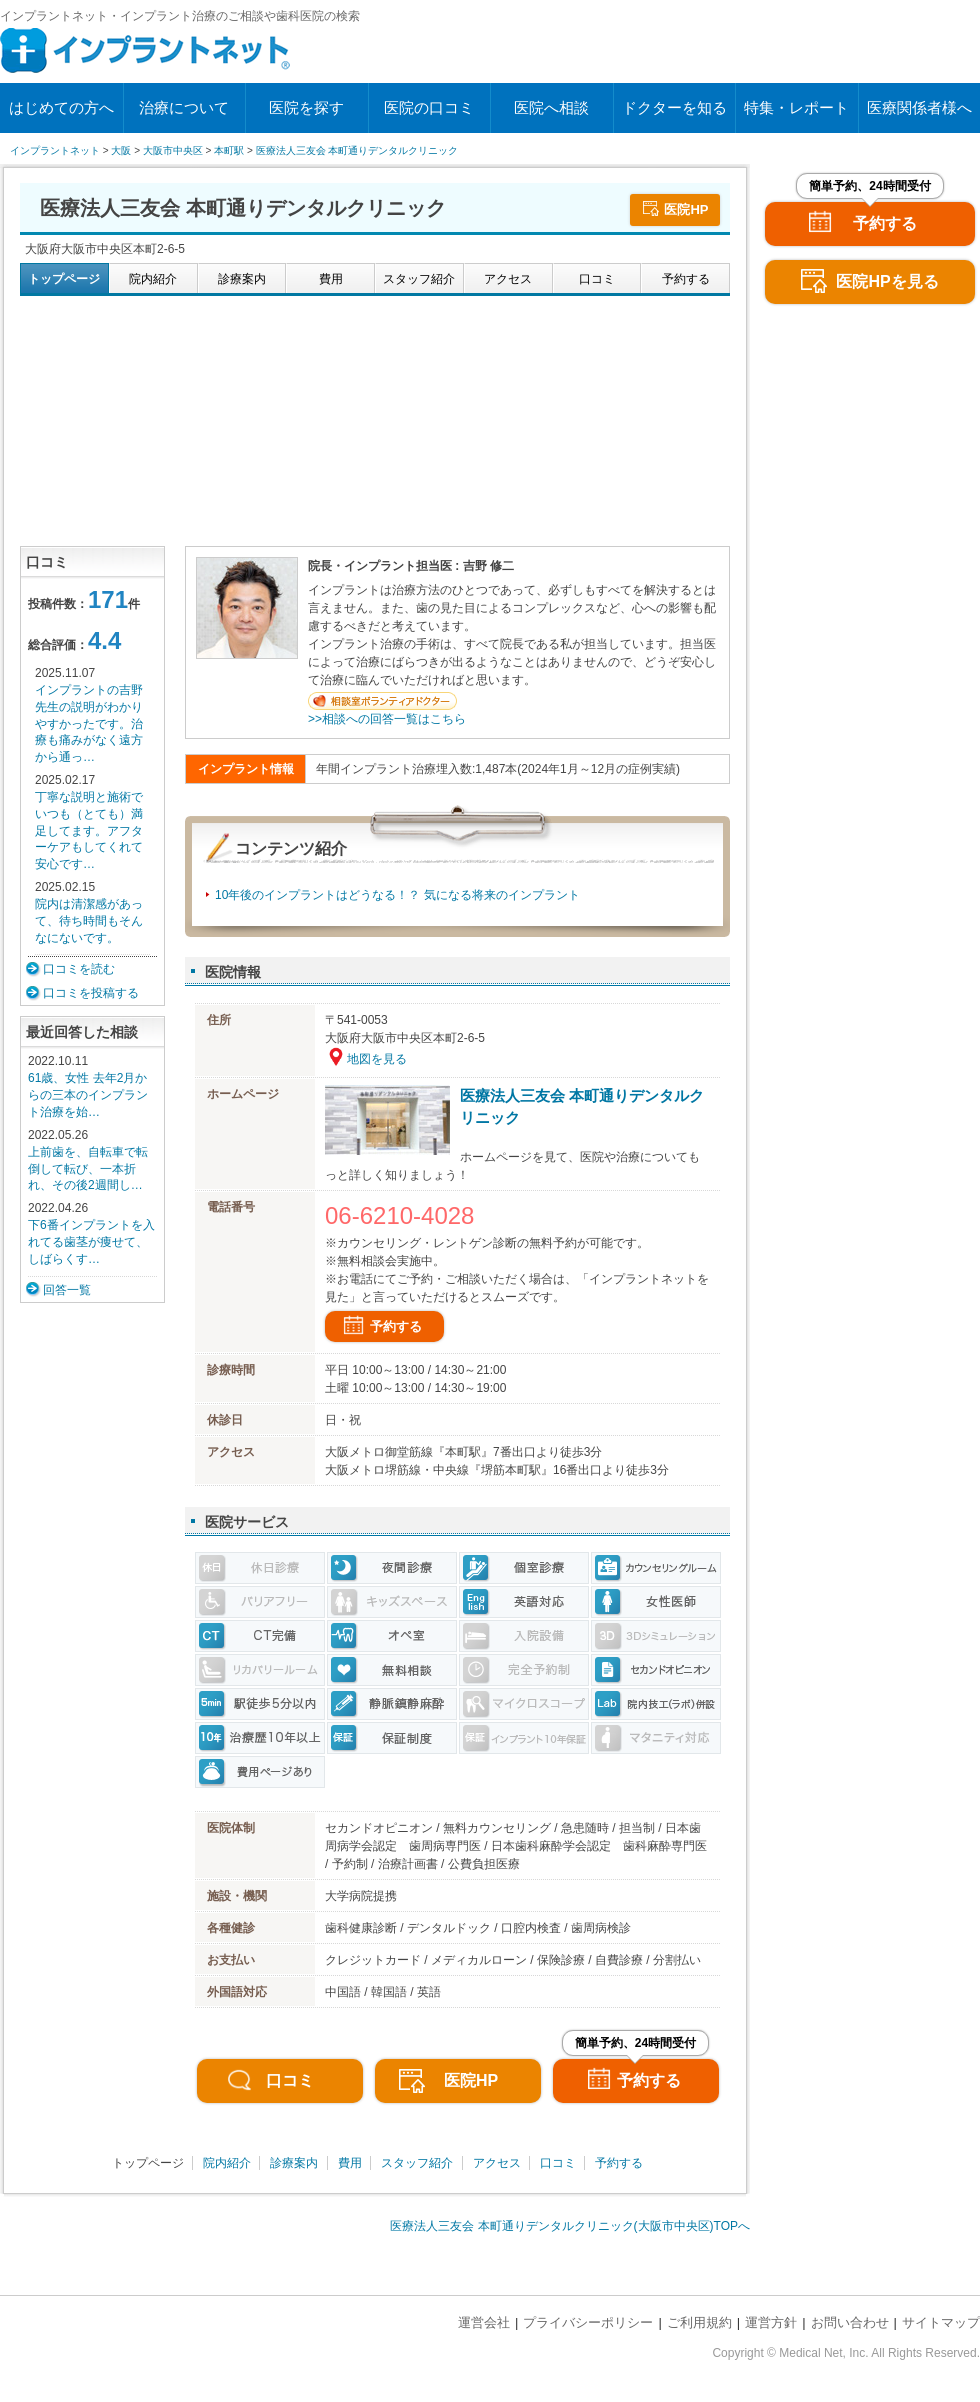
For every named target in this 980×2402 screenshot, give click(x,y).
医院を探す (306, 107)
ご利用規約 (699, 2322)
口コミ (290, 2080)
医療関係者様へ (919, 107)
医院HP (686, 209)
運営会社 (484, 2322)
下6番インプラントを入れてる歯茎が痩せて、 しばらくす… (91, 1242)
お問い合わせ (850, 2322)
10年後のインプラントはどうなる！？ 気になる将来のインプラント (397, 895)
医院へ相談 (551, 107)
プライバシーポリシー (588, 2322)
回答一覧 (67, 1290)
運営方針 (771, 2322)
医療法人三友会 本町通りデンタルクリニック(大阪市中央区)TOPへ (570, 2226)
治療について (184, 107)
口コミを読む (79, 969)
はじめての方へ (61, 107)
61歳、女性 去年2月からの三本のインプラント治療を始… (88, 1095)
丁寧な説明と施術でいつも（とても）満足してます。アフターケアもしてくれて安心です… (89, 830)
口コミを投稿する (91, 993)
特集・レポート (796, 107)
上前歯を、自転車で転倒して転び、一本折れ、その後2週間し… (88, 1169)
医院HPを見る (887, 281)
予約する (396, 1326)
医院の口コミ (429, 107)
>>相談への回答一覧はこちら (387, 719)
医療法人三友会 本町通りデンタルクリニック (582, 1107)
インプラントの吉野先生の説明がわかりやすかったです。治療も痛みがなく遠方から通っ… (89, 723)
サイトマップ (941, 2322)
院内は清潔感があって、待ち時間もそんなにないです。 (89, 921)
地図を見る (377, 1059)
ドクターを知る (674, 107)
